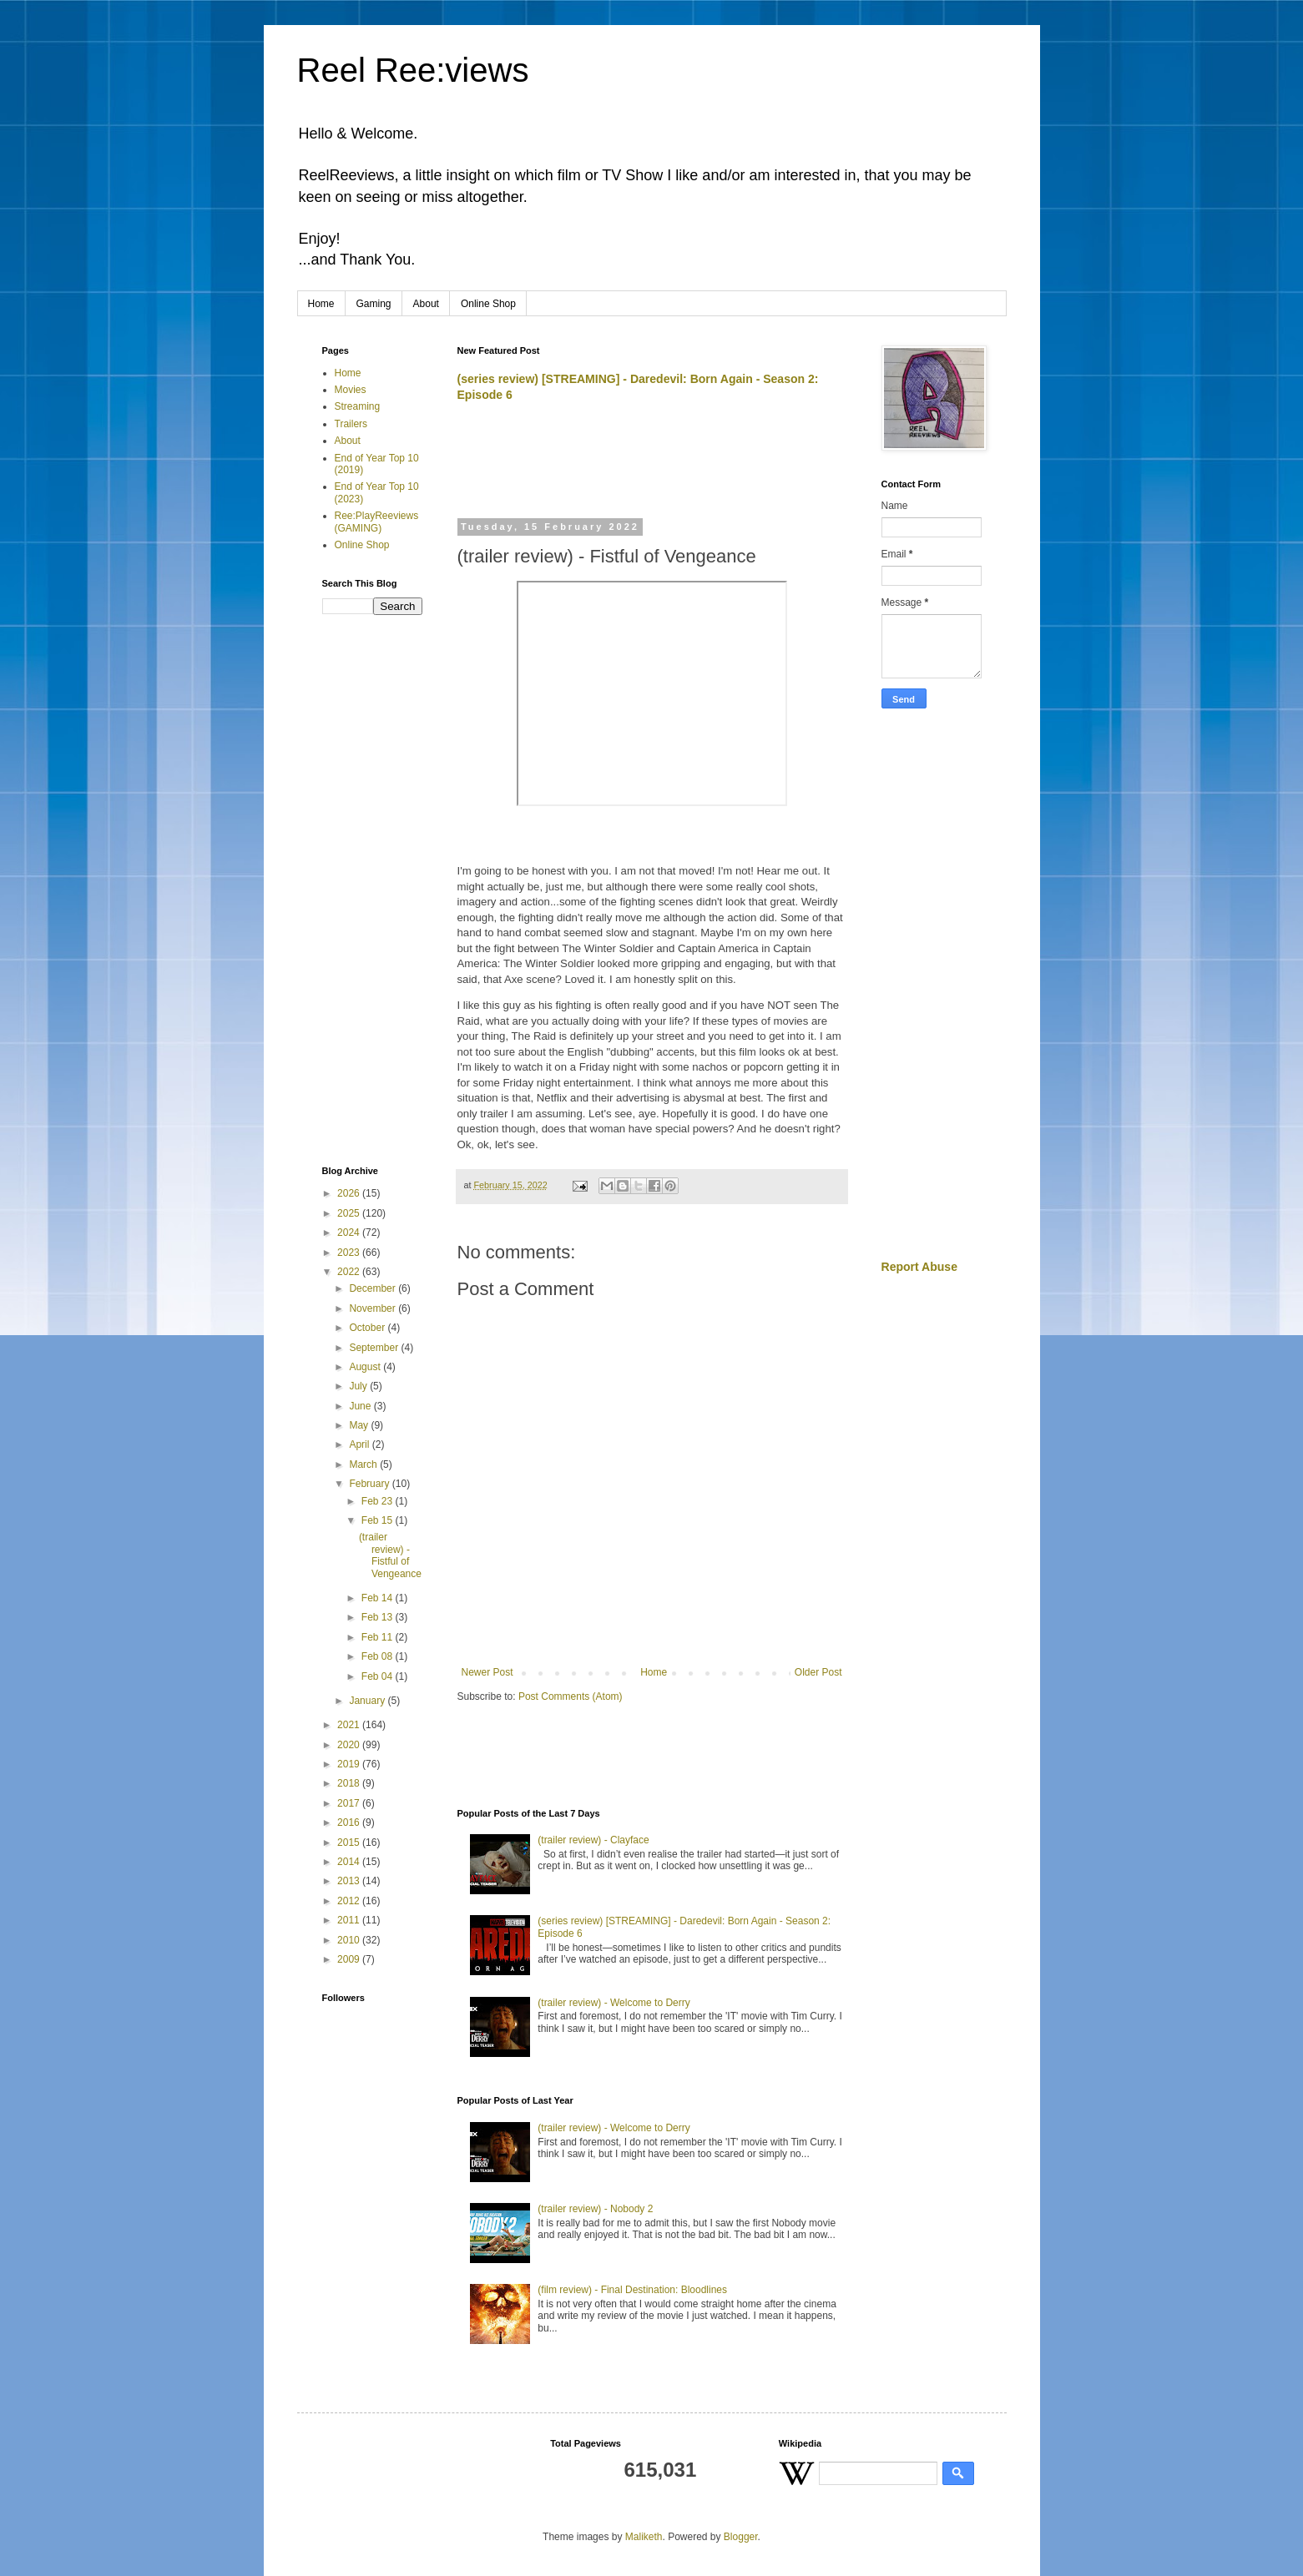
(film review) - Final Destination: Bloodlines (632, 2290)
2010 (349, 1940)
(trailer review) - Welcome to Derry (613, 2003)
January (368, 1700)
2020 (349, 1745)
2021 (349, 1725)
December (373, 1288)
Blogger (741, 2537)
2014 (349, 1862)
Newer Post (487, 1672)
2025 (349, 1213)
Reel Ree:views (413, 70)
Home (321, 304)
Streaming (358, 406)
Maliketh (644, 2537)
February (370, 1484)
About (426, 304)
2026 (349, 1193)
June (361, 1406)
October (368, 1327)
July (359, 1386)
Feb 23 (378, 1501)
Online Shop (488, 304)
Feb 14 (378, 1598)
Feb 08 (378, 1656)
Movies (350, 390)
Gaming (373, 304)
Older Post (818, 1672)
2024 (349, 1232)
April (360, 1444)
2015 (349, 1842)
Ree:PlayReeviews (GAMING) (377, 521)
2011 (349, 1920)
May (360, 1425)
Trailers (351, 424)
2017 (349, 1803)
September (375, 1348)
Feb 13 (378, 1617)
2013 (349, 1881)
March (364, 1464)
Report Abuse (919, 1266)
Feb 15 (378, 1520)
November (373, 1308)
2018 (349, 1783)
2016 (349, 1822)
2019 (349, 1764)
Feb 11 (378, 1637)
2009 (349, 1959)
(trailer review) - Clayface (593, 1840)
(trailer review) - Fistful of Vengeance (390, 1555)
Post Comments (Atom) (570, 1696)
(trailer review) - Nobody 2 (595, 2209)
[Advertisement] (652, 468)
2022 (349, 1272)
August (366, 1367)
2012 (349, 1901)
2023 (349, 1252)
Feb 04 (378, 1676)
